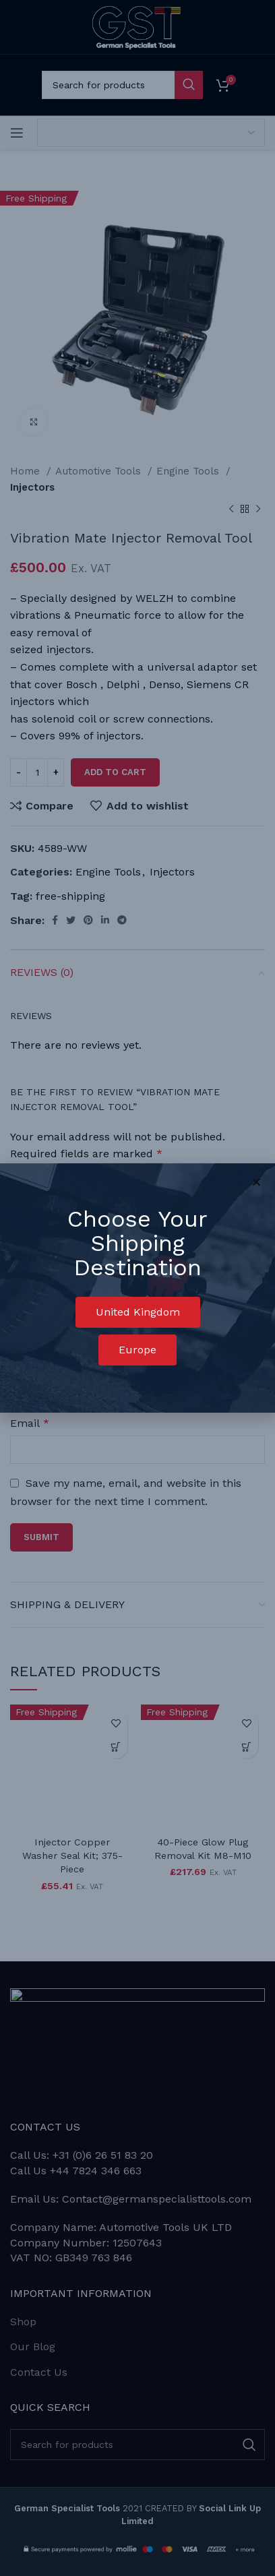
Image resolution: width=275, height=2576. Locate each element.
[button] (137, 1312)
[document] (137, 1288)
